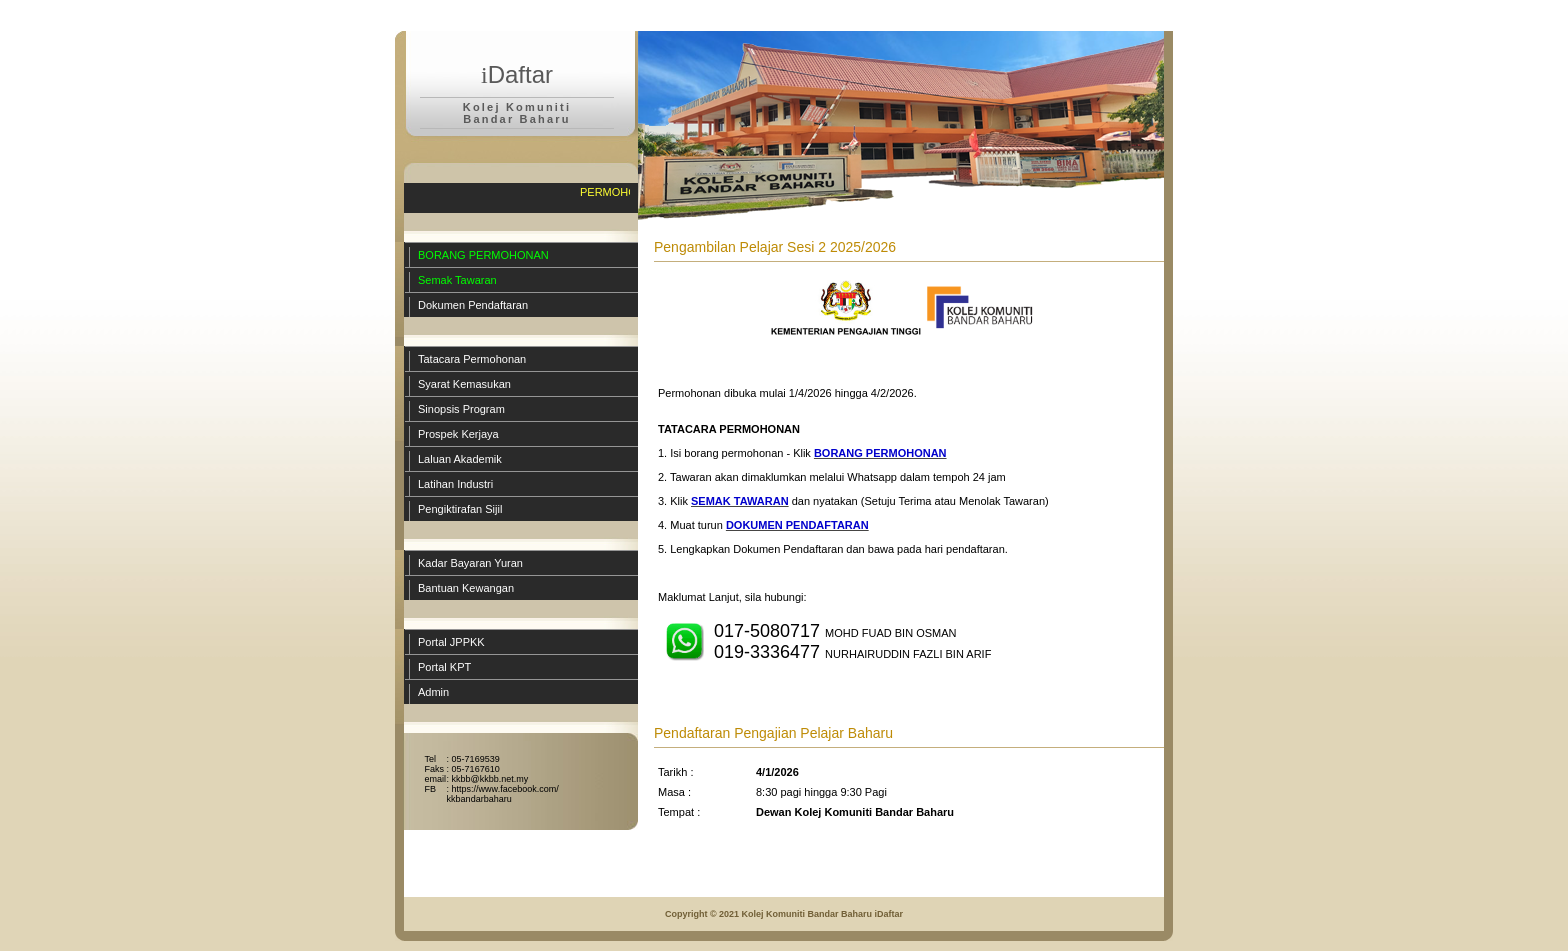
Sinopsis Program (461, 409)
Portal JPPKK (451, 642)
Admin (433, 692)
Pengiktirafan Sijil (460, 509)
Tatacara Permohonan (472, 359)
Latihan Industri (455, 484)
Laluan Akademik (460, 459)
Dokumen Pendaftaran (473, 305)
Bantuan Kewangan (466, 588)
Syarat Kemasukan (464, 384)
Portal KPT (444, 667)
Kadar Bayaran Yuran (470, 563)
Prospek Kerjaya (458, 434)
